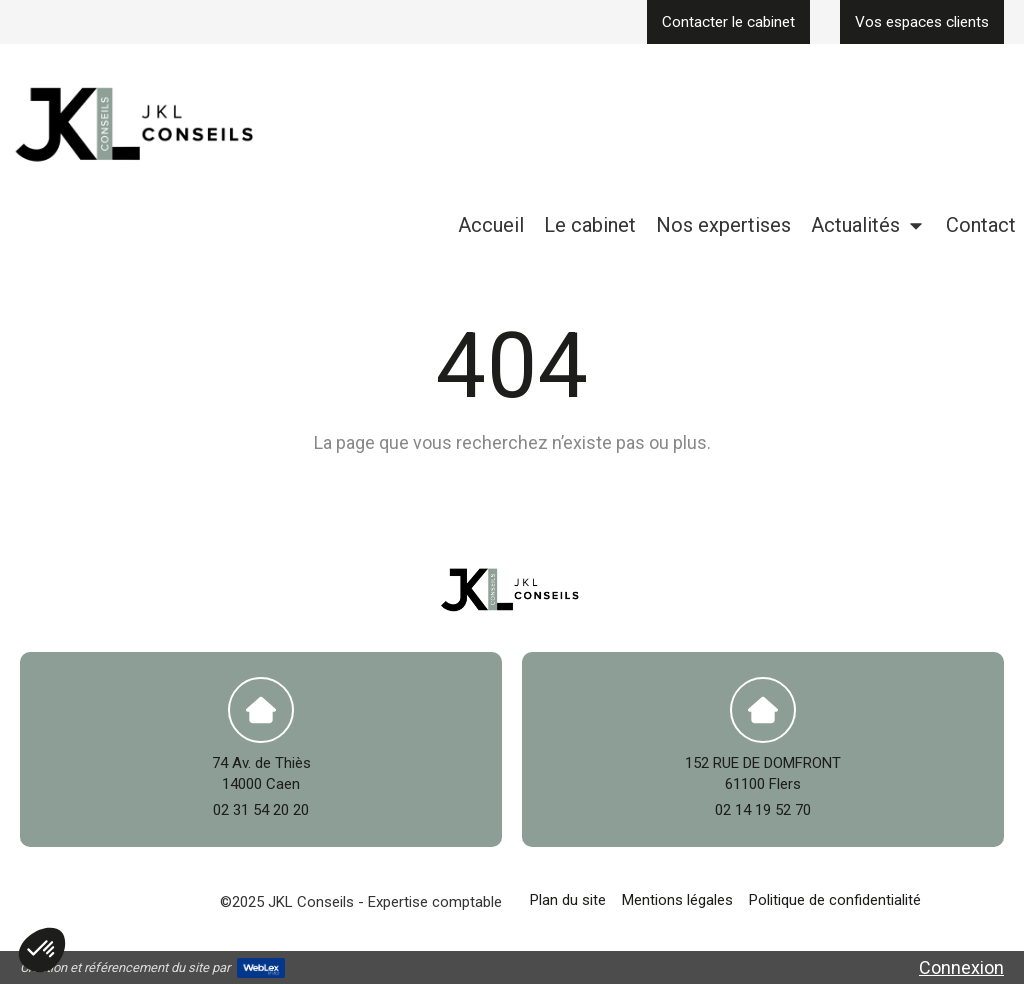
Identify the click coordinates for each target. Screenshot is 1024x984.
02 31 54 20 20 (261, 810)
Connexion (961, 967)
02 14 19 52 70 (763, 810)
